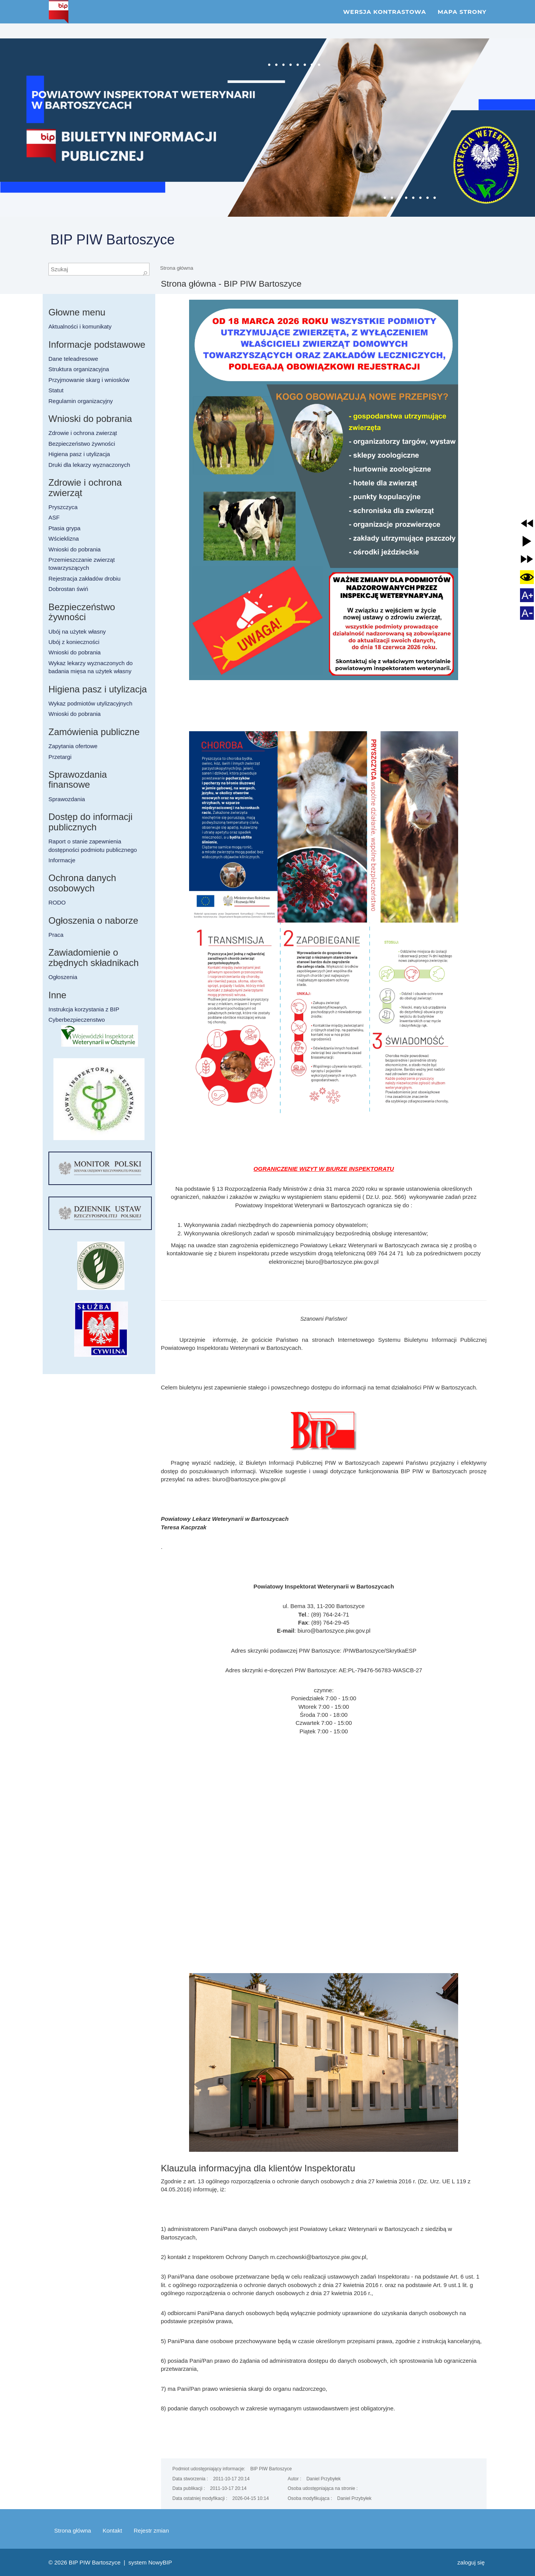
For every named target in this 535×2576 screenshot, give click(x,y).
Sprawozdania (66, 799)
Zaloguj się (471, 2562)
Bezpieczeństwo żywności (81, 443)
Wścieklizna (63, 538)
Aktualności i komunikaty (79, 326)
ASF (54, 517)
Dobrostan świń (68, 589)
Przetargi (59, 757)
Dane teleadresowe (73, 358)
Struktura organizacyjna (78, 369)
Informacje (61, 860)
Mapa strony (462, 19)
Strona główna (176, 268)
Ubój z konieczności (74, 642)
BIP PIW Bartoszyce (112, 239)
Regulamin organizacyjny (80, 401)
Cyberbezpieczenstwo (76, 1019)
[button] (527, 523)
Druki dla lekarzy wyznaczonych (89, 464)
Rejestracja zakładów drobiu (84, 578)
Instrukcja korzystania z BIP (83, 1009)
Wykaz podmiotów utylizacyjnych (90, 703)
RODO (57, 902)
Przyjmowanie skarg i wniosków (89, 380)
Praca (55, 934)
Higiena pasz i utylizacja (79, 454)
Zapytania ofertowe (73, 746)
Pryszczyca (63, 507)
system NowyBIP (150, 2562)
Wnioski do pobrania (74, 549)
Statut (55, 390)
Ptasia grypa (64, 528)
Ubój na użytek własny (77, 631)
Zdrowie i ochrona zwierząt (82, 433)
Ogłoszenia (62, 977)
